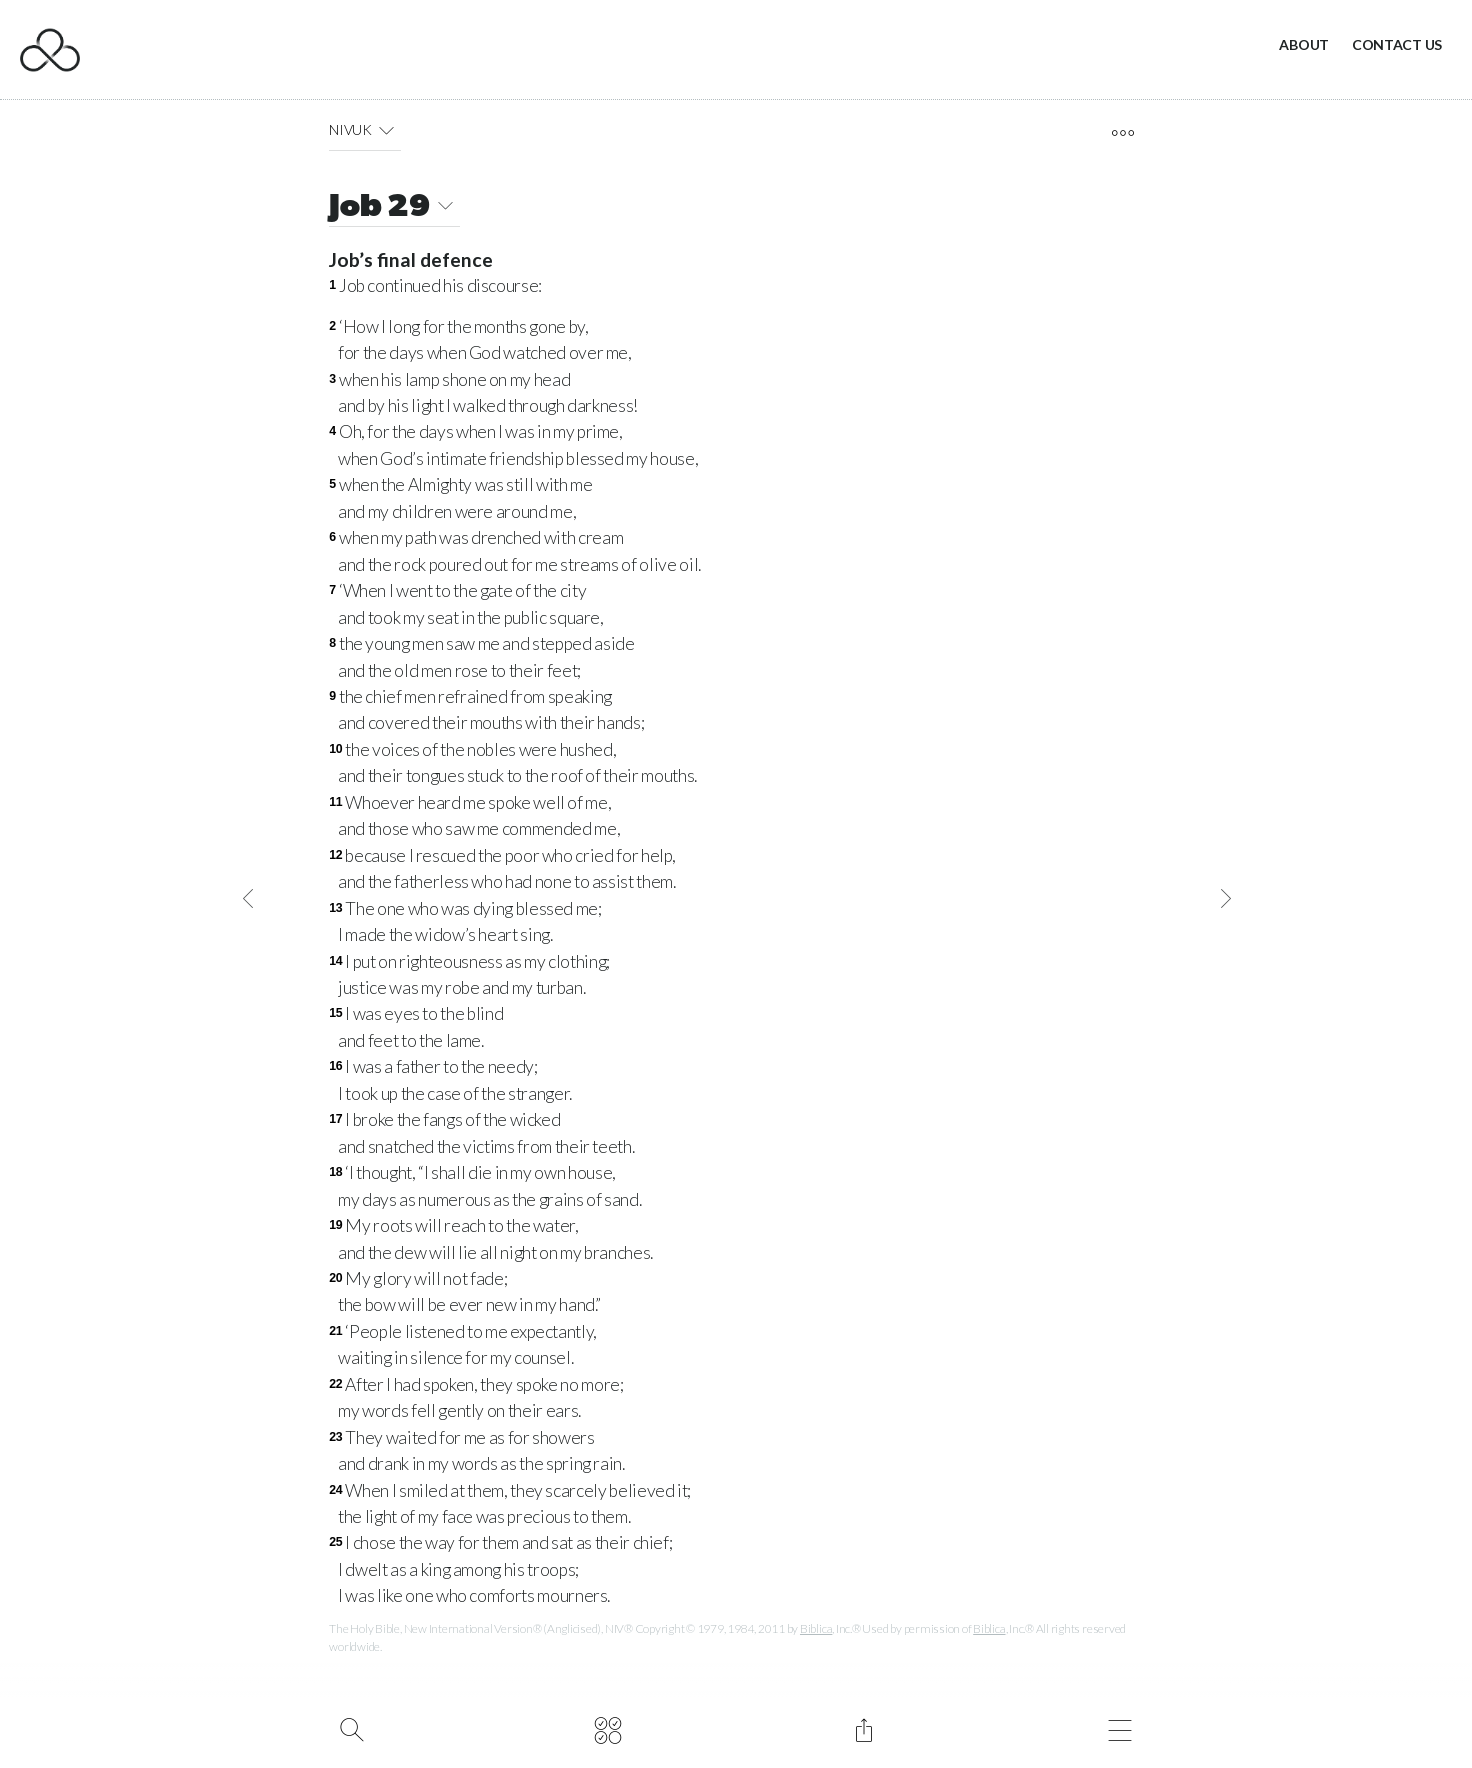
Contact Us (1397, 44)
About (1304, 44)
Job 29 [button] (394, 208)
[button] (386, 130)
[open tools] (1122, 133)
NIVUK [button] (365, 130)
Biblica (816, 1628)
